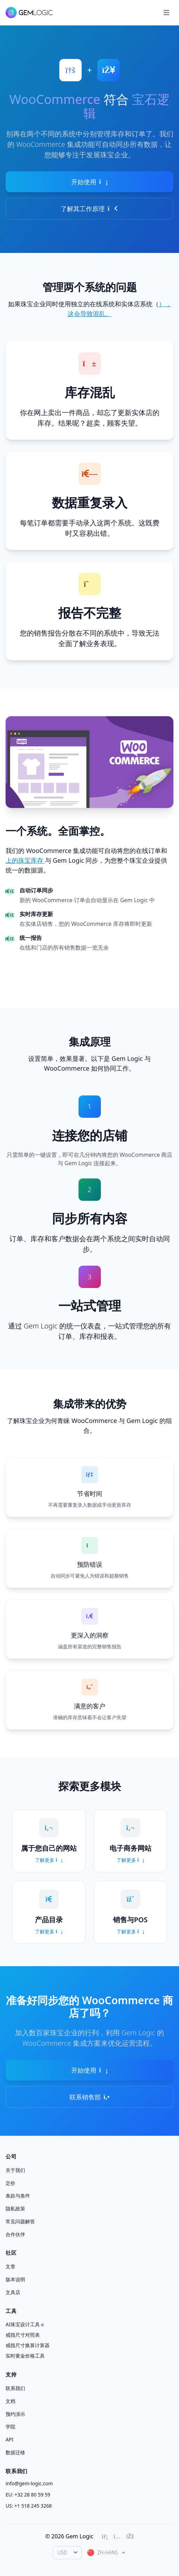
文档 (10, 2401)
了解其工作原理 (89, 208)
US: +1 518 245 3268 (29, 2505)
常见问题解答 (20, 2221)
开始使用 (89, 182)
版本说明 (15, 2279)
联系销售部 (89, 2097)
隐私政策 (15, 2208)
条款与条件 (18, 2195)
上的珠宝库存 (25, 860)
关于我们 (15, 2170)
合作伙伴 (15, 2234)
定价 (10, 2182)
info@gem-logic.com (29, 2483)
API (9, 2439)
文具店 (13, 2292)
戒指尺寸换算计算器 (28, 2345)
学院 (10, 2426)
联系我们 (15, 2388)
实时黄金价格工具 (25, 2355)
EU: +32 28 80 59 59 (28, 2494)
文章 (10, 2266)
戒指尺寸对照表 (23, 2334)
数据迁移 (15, 2452)
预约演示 (15, 2413)
